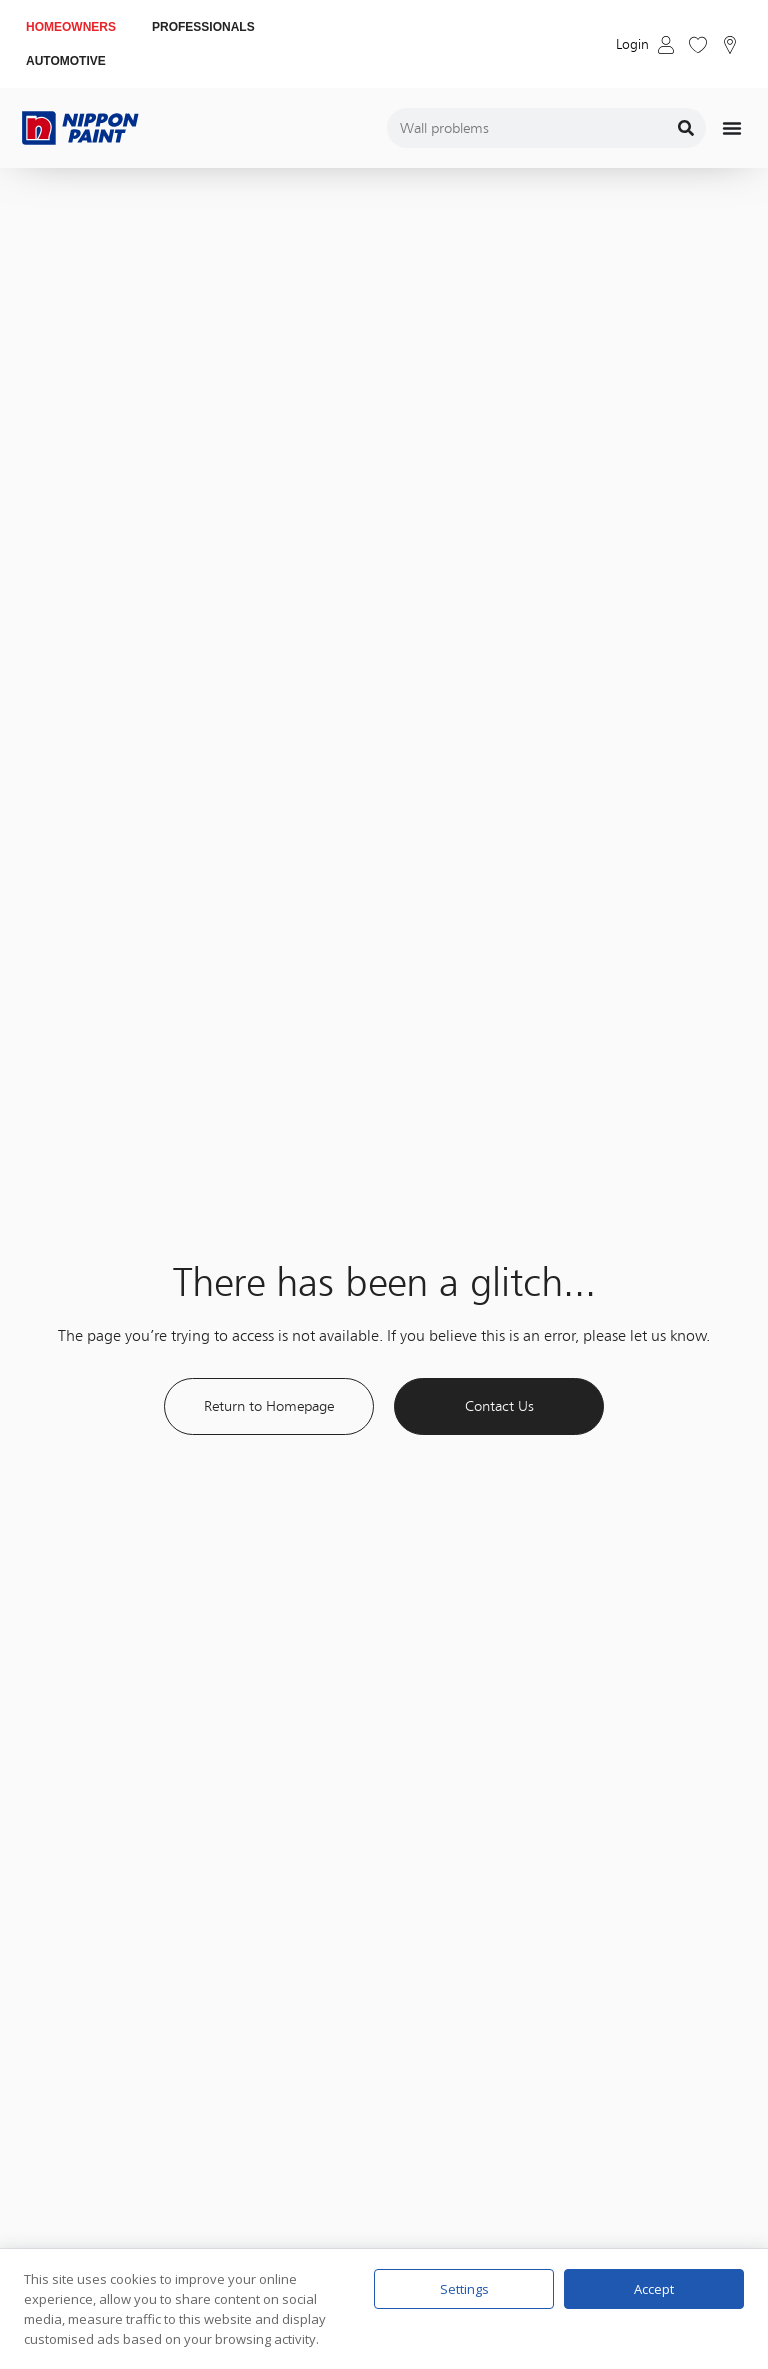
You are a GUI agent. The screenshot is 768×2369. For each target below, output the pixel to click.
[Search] (686, 128)
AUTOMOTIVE (66, 61)
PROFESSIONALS (203, 27)
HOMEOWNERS (71, 27)
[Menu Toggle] (732, 128)
